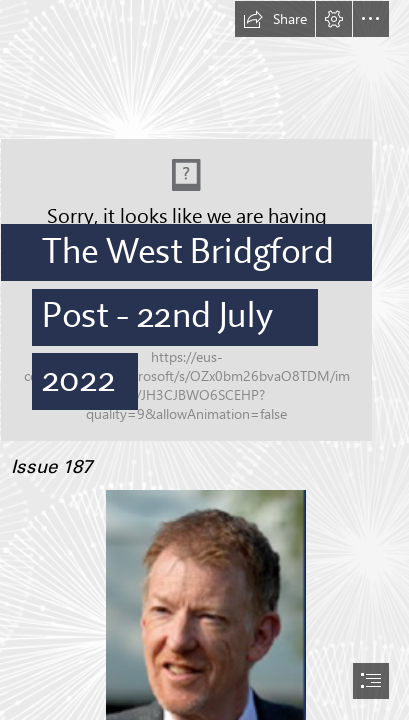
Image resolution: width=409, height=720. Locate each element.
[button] (275, 19)
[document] (204, 360)
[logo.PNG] (204, 221)
